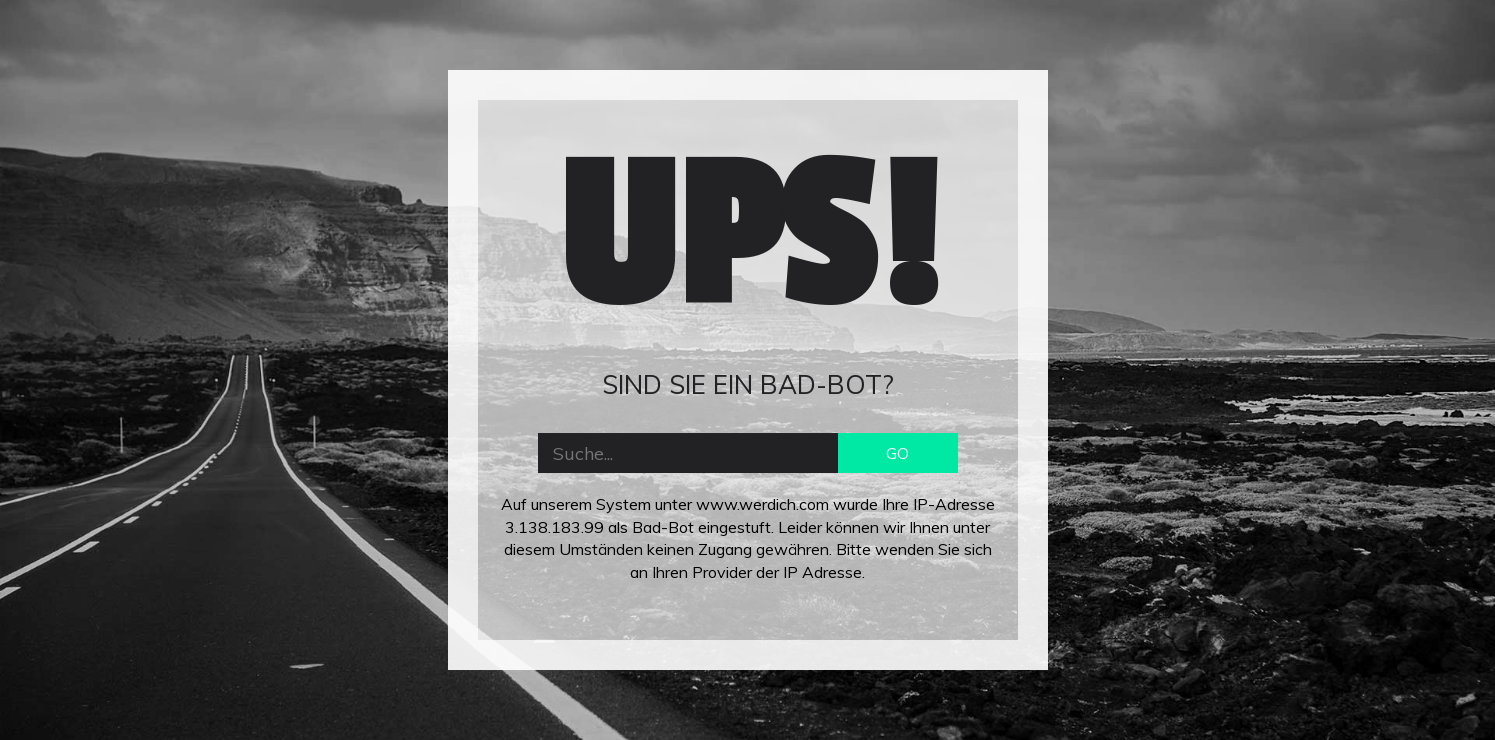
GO (897, 453)
